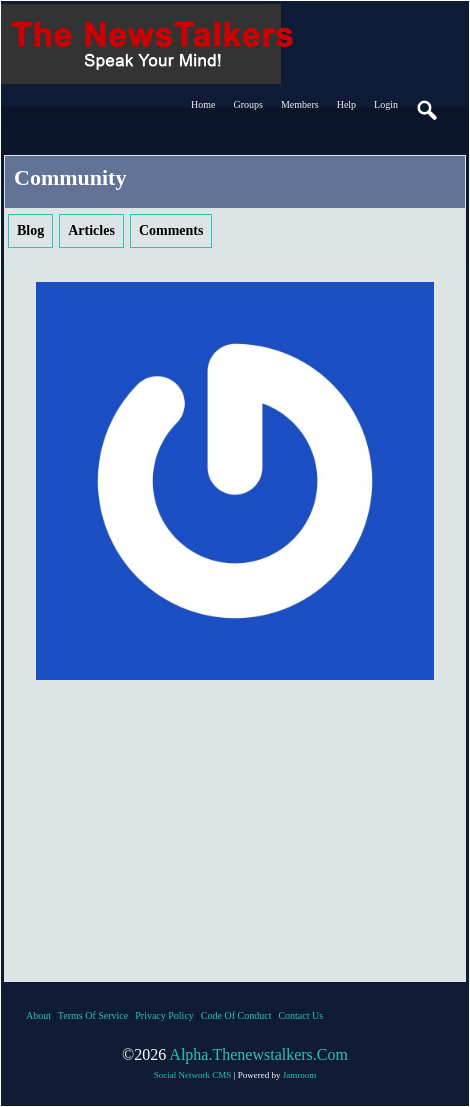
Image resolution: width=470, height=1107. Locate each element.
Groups (247, 104)
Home (203, 104)
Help (346, 104)
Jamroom (300, 1075)
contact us (300, 1015)
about (38, 1015)
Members (300, 104)
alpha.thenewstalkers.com (258, 1054)
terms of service (93, 1015)
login (386, 104)
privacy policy (164, 1015)
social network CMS (193, 1075)
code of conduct (236, 1015)
